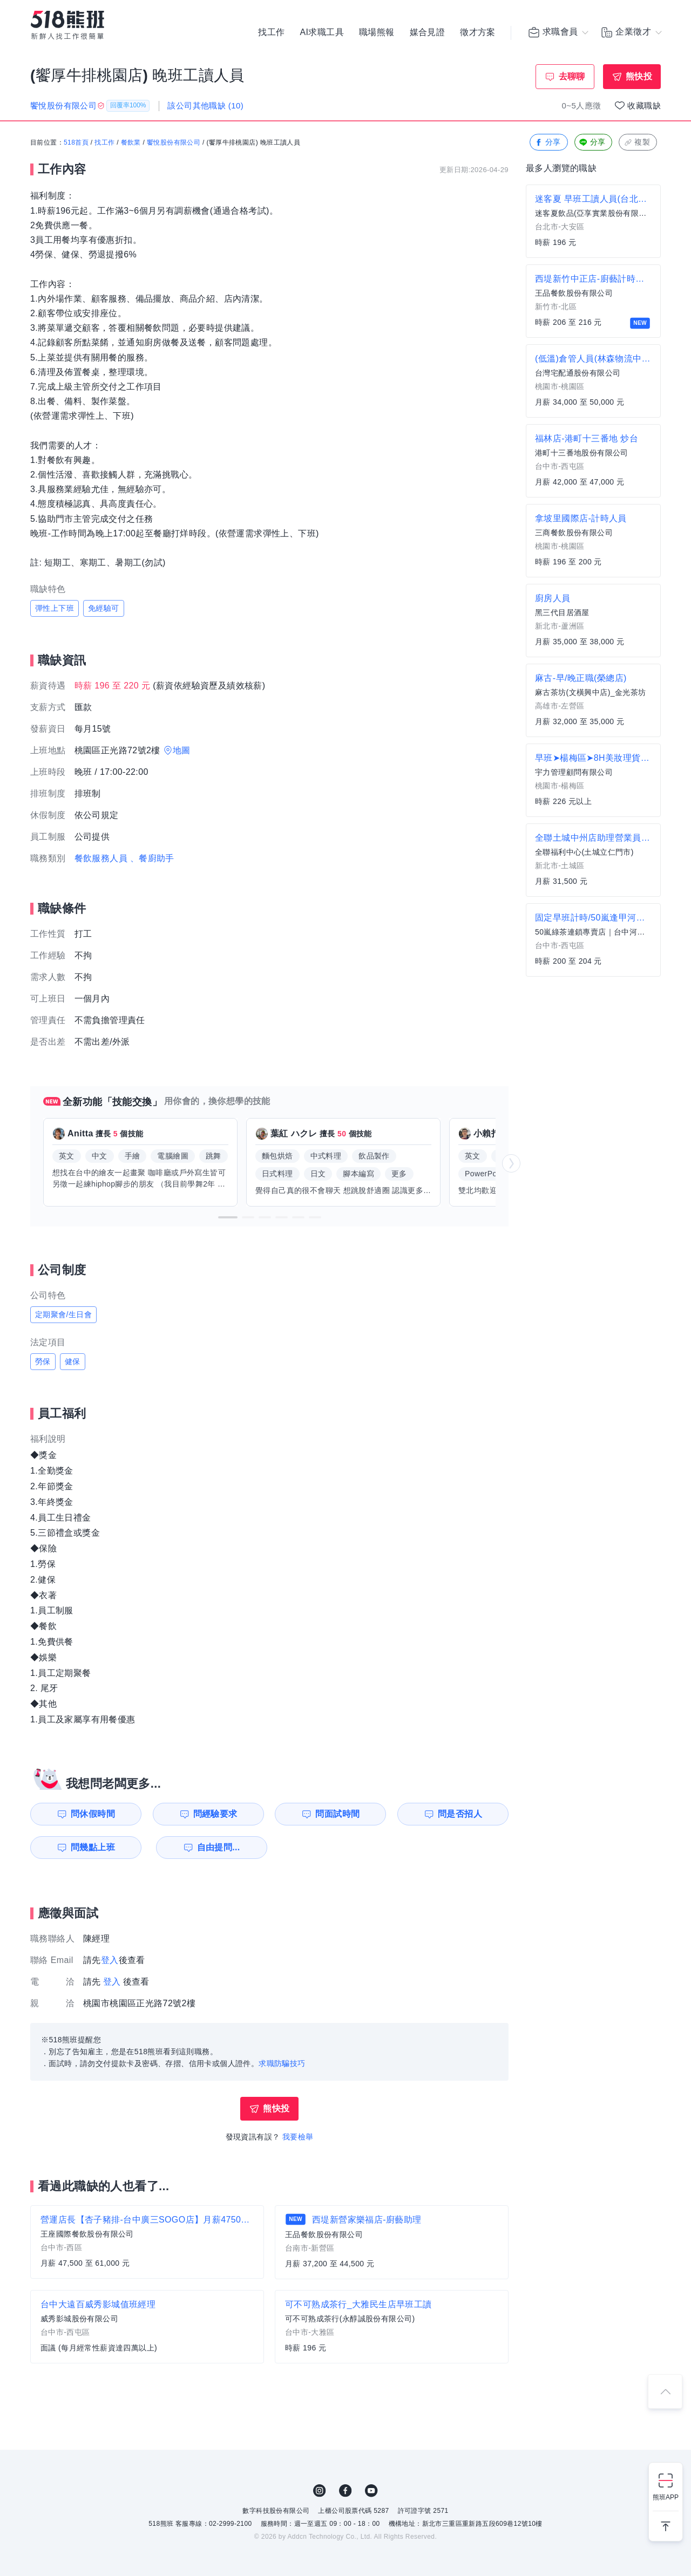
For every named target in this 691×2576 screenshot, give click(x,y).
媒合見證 (427, 32)
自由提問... (216, 1847)
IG (319, 2490)
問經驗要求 (215, 1813)
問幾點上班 (92, 1847)
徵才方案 (478, 32)
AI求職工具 (322, 32)
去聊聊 (572, 76)
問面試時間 (338, 1813)
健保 (72, 1361)
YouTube (371, 2490)
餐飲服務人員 (100, 858)
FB (345, 2490)
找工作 (271, 32)
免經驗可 (103, 608)
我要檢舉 (298, 2136)
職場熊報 (377, 32)
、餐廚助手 (152, 858)
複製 (637, 142)
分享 (547, 142)
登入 (110, 1960)
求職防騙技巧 (282, 2064)
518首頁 (76, 143)
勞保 (43, 1361)
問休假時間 (92, 1813)
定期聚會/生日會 (63, 1314)
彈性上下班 (54, 608)
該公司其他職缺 (205, 105)
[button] (228, 1217)
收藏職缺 (644, 105)
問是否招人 (460, 1813)
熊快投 (639, 76)
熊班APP (666, 2497)
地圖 (182, 750)
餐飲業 (131, 143)
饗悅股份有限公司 (173, 143)
